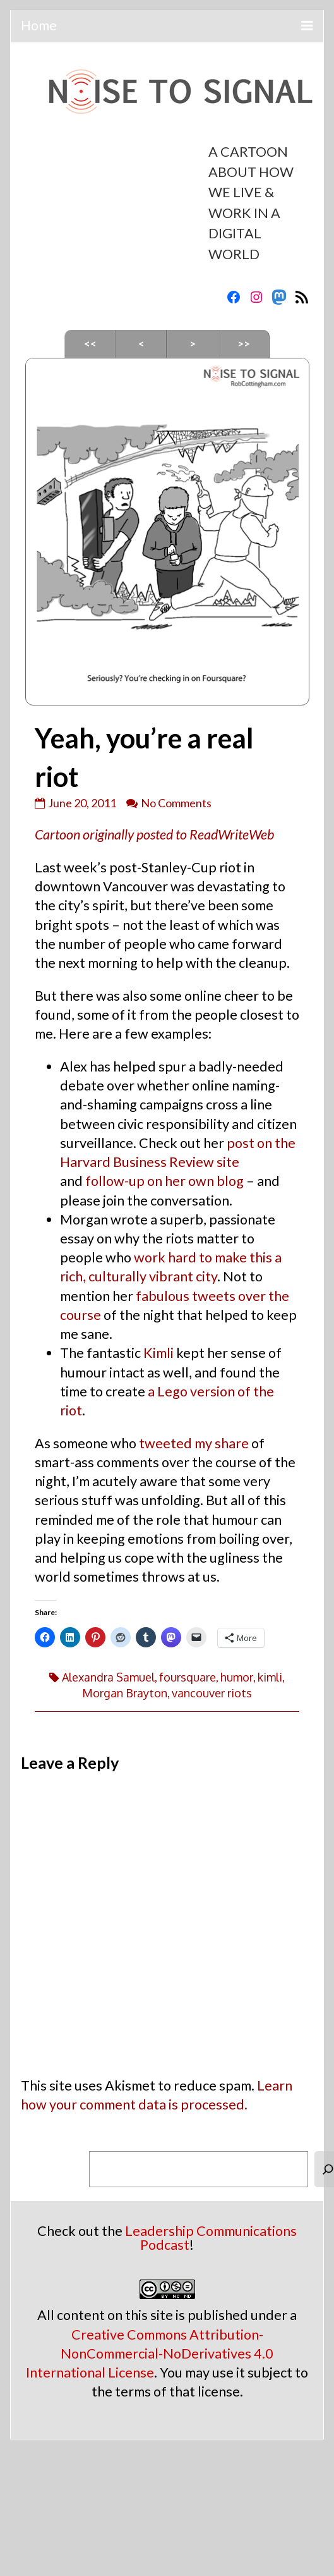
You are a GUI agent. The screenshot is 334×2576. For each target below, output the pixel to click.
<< (90, 343)
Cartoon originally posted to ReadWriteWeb (154, 834)
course (80, 1315)
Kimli (158, 1353)
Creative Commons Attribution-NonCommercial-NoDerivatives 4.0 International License (149, 2353)
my (203, 1443)
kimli (270, 1677)
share (232, 1443)
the (278, 1296)
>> (243, 343)
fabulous (162, 1296)
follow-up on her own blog (164, 1181)
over (252, 1296)
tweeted (165, 1443)
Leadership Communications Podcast (211, 2238)
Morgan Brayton (124, 1693)
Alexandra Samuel (108, 1677)
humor (236, 1677)
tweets (214, 1296)
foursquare (187, 1677)
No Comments (176, 803)
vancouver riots (212, 1693)
